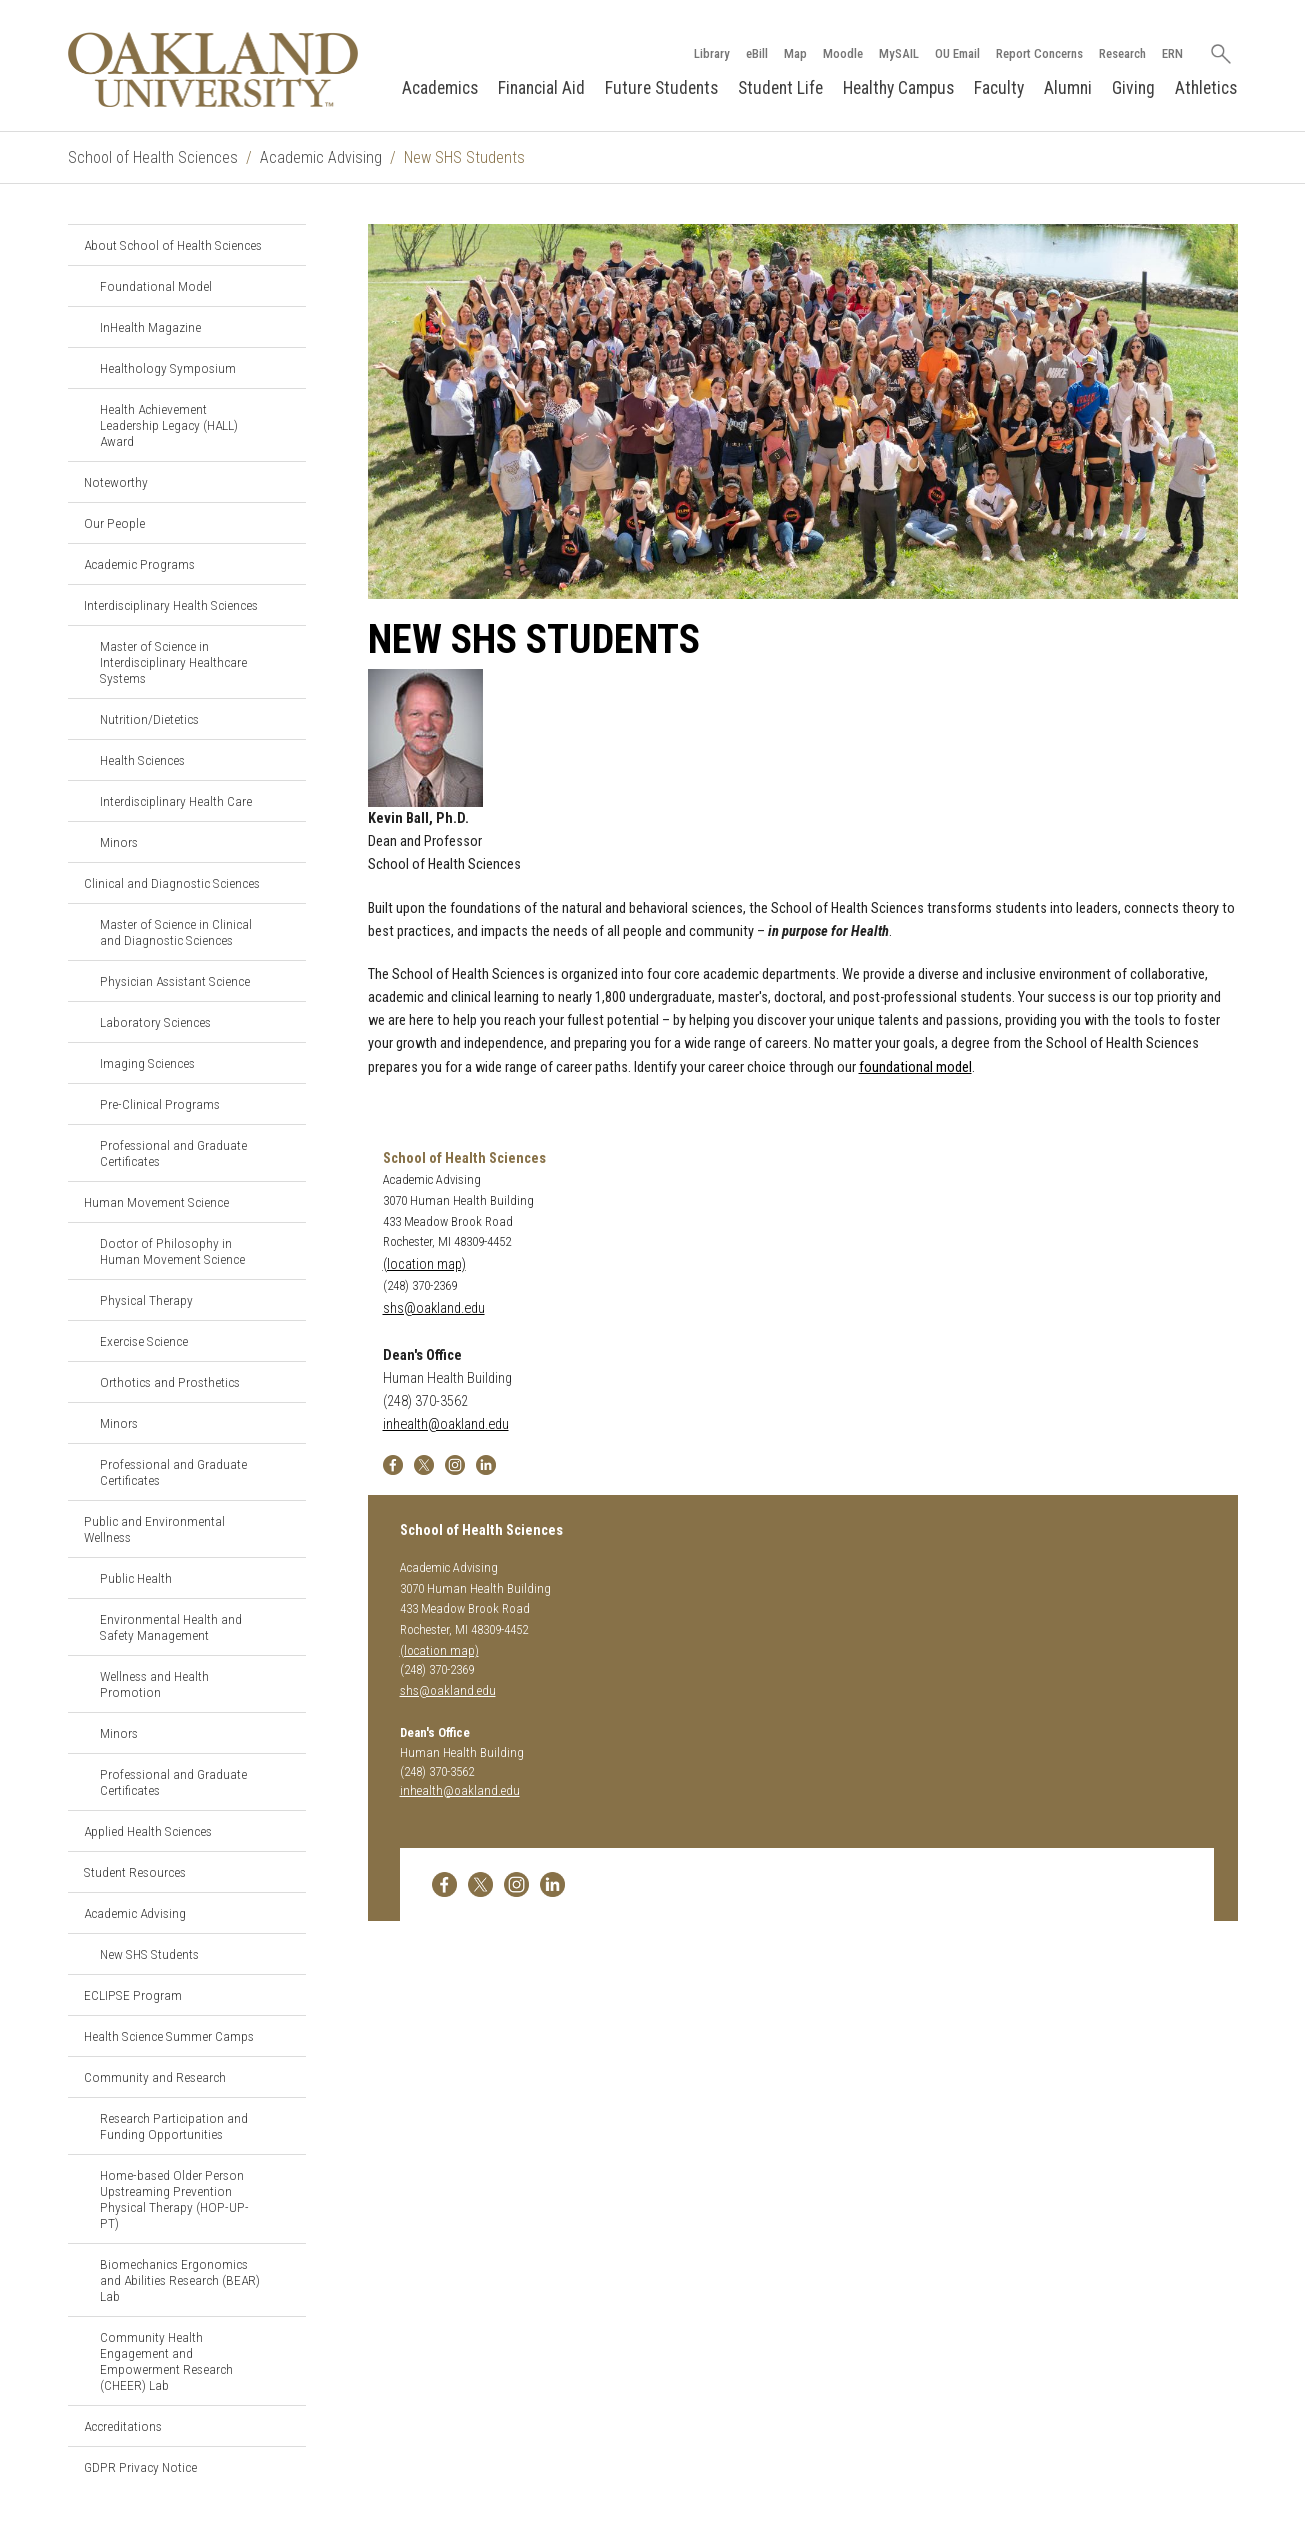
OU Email (957, 53)
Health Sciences (142, 760)
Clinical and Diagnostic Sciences (172, 883)
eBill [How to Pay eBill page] (757, 53)
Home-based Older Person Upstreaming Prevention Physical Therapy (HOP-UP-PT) (174, 2199)
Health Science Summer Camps (169, 2036)
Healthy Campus (898, 88)
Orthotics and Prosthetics (170, 1382)
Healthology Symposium (168, 368)
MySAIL (899, 53)
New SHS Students (149, 1954)
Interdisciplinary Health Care (176, 801)
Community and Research (155, 2077)
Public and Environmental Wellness (154, 1529)
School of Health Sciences (153, 157)
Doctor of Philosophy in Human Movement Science (172, 1251)
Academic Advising (321, 157)
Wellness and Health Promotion (154, 1684)
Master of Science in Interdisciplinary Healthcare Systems (173, 662)
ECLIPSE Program (133, 1995)
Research (1122, 53)
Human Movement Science (156, 1202)
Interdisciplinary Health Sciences (171, 605)
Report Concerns (1039, 53)
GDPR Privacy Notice (140, 2467)
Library (712, 53)
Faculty (999, 88)
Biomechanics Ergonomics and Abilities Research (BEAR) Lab (180, 2280)
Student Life (780, 88)
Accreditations (123, 2426)
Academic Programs (139, 564)
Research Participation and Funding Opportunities (174, 2126)
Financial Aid (541, 88)
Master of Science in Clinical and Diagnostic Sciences (176, 932)
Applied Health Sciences (148, 1831)
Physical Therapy (146, 1300)
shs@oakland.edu (434, 1308)
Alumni (1068, 88)
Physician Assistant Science (175, 981)
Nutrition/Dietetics (149, 719)
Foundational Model (156, 286)
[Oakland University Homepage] (214, 69)
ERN (1172, 53)
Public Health (136, 1578)
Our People (114, 523)
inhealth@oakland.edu (446, 1424)
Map (795, 53)
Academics (440, 88)
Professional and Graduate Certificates (173, 1153)
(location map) (424, 1264)
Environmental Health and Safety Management (171, 1627)
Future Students (661, 88)
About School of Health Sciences (173, 245)
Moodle (843, 53)
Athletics (1206, 88)
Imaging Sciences (147, 1063)
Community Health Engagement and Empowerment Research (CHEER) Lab (166, 2361)
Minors (119, 842)
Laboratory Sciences (155, 1022)
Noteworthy (116, 482)
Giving (1133, 88)
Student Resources (135, 1872)
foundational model (915, 1067)
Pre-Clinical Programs (160, 1104)
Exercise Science (144, 1341)
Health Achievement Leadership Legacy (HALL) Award (169, 425)
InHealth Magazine (150, 327)
